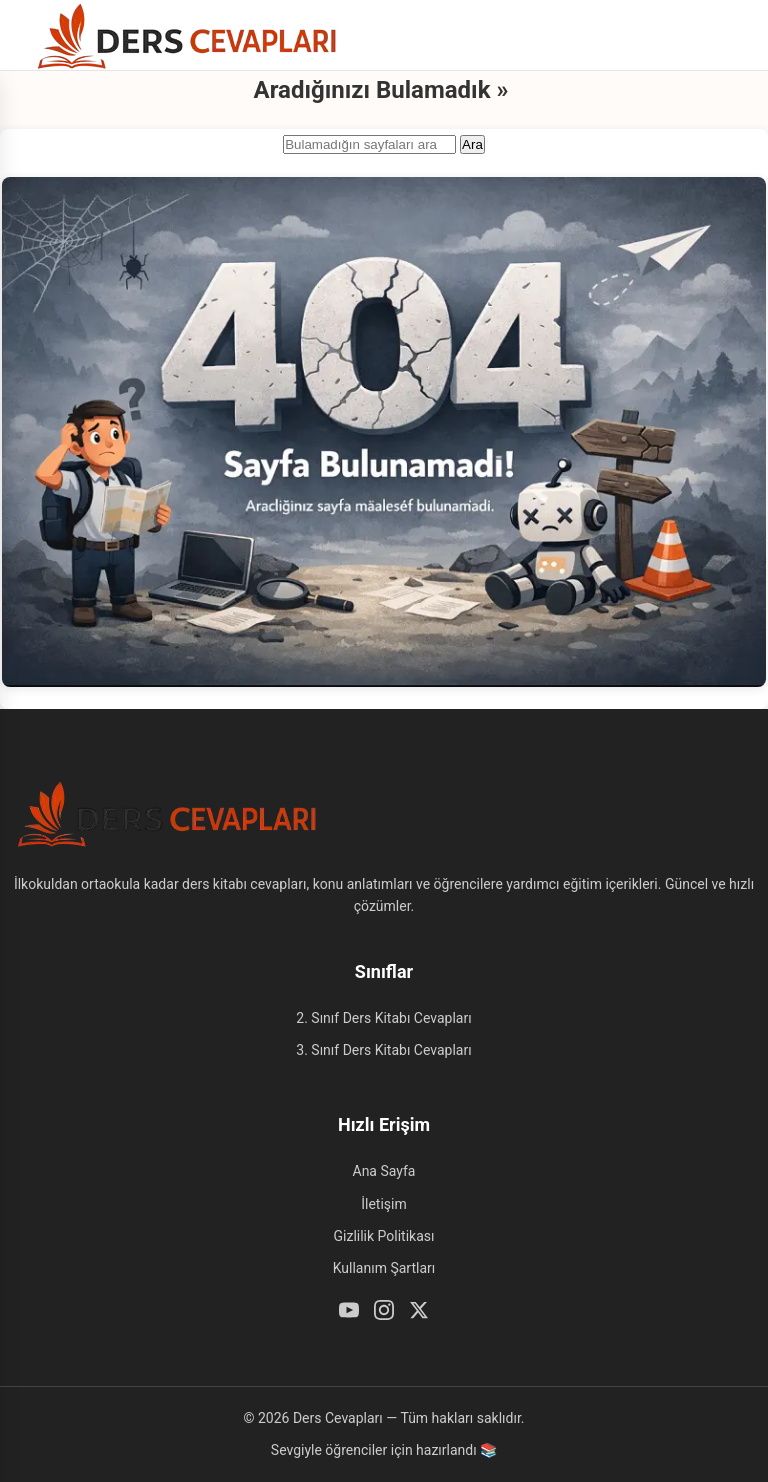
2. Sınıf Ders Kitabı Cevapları (383, 1018)
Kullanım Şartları (384, 1268)
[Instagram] (384, 1313)
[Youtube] (349, 1313)
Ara (472, 144)
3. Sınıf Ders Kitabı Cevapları (383, 1050)
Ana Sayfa (384, 1171)
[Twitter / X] (419, 1313)
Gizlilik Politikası (384, 1236)
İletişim (384, 1204)
